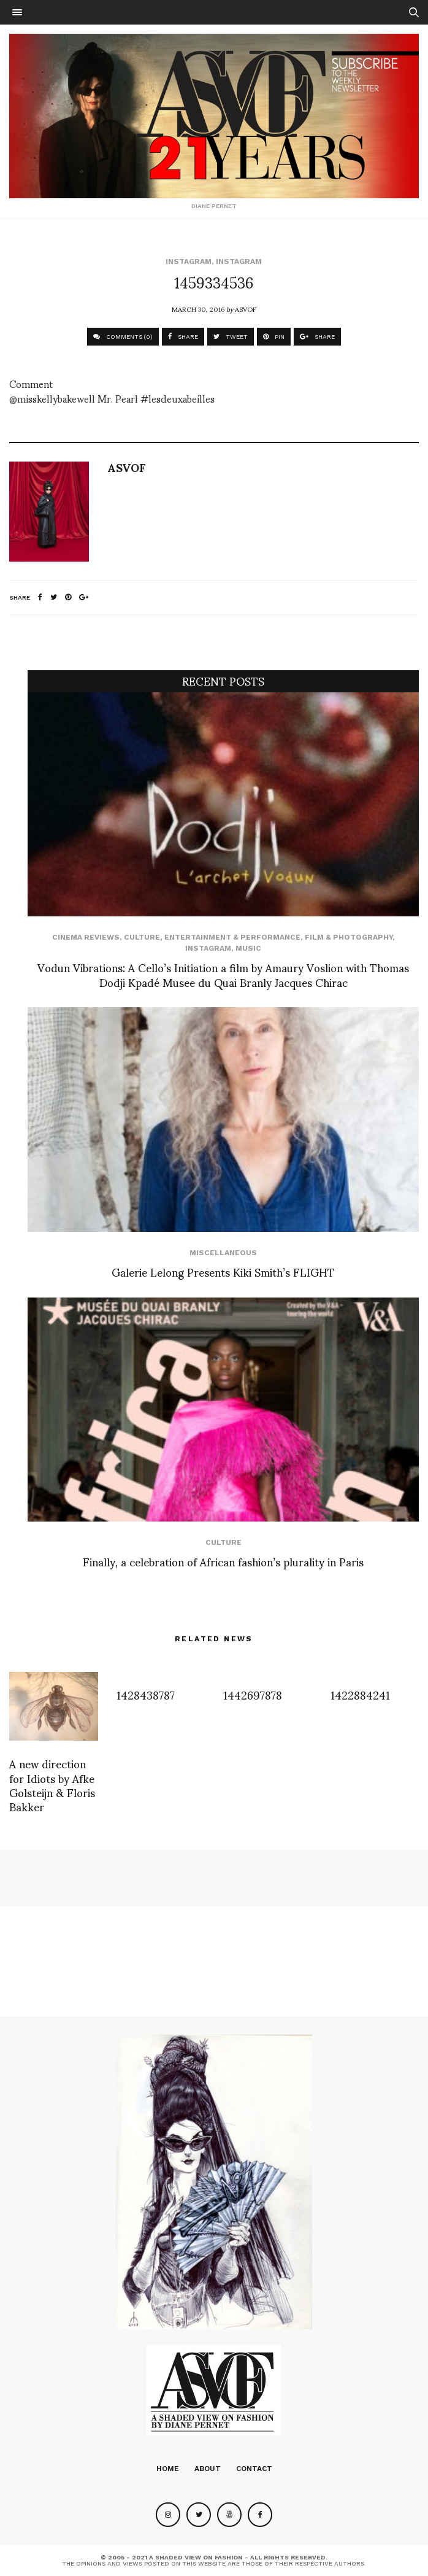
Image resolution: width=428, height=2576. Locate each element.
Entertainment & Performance (232, 937)
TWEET (230, 336)
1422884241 (360, 1694)
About (207, 2468)
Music (248, 948)
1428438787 (146, 1694)
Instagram (189, 261)
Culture (142, 937)
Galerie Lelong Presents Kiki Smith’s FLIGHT (223, 1271)
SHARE (183, 336)
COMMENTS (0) (123, 336)
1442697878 (252, 1694)
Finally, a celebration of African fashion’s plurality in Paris (223, 1561)
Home (167, 2468)
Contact (254, 2468)
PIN (274, 336)
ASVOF (245, 309)
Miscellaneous (223, 1252)
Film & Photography (348, 937)
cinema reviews (86, 937)
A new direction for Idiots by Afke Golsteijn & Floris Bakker (52, 1784)
